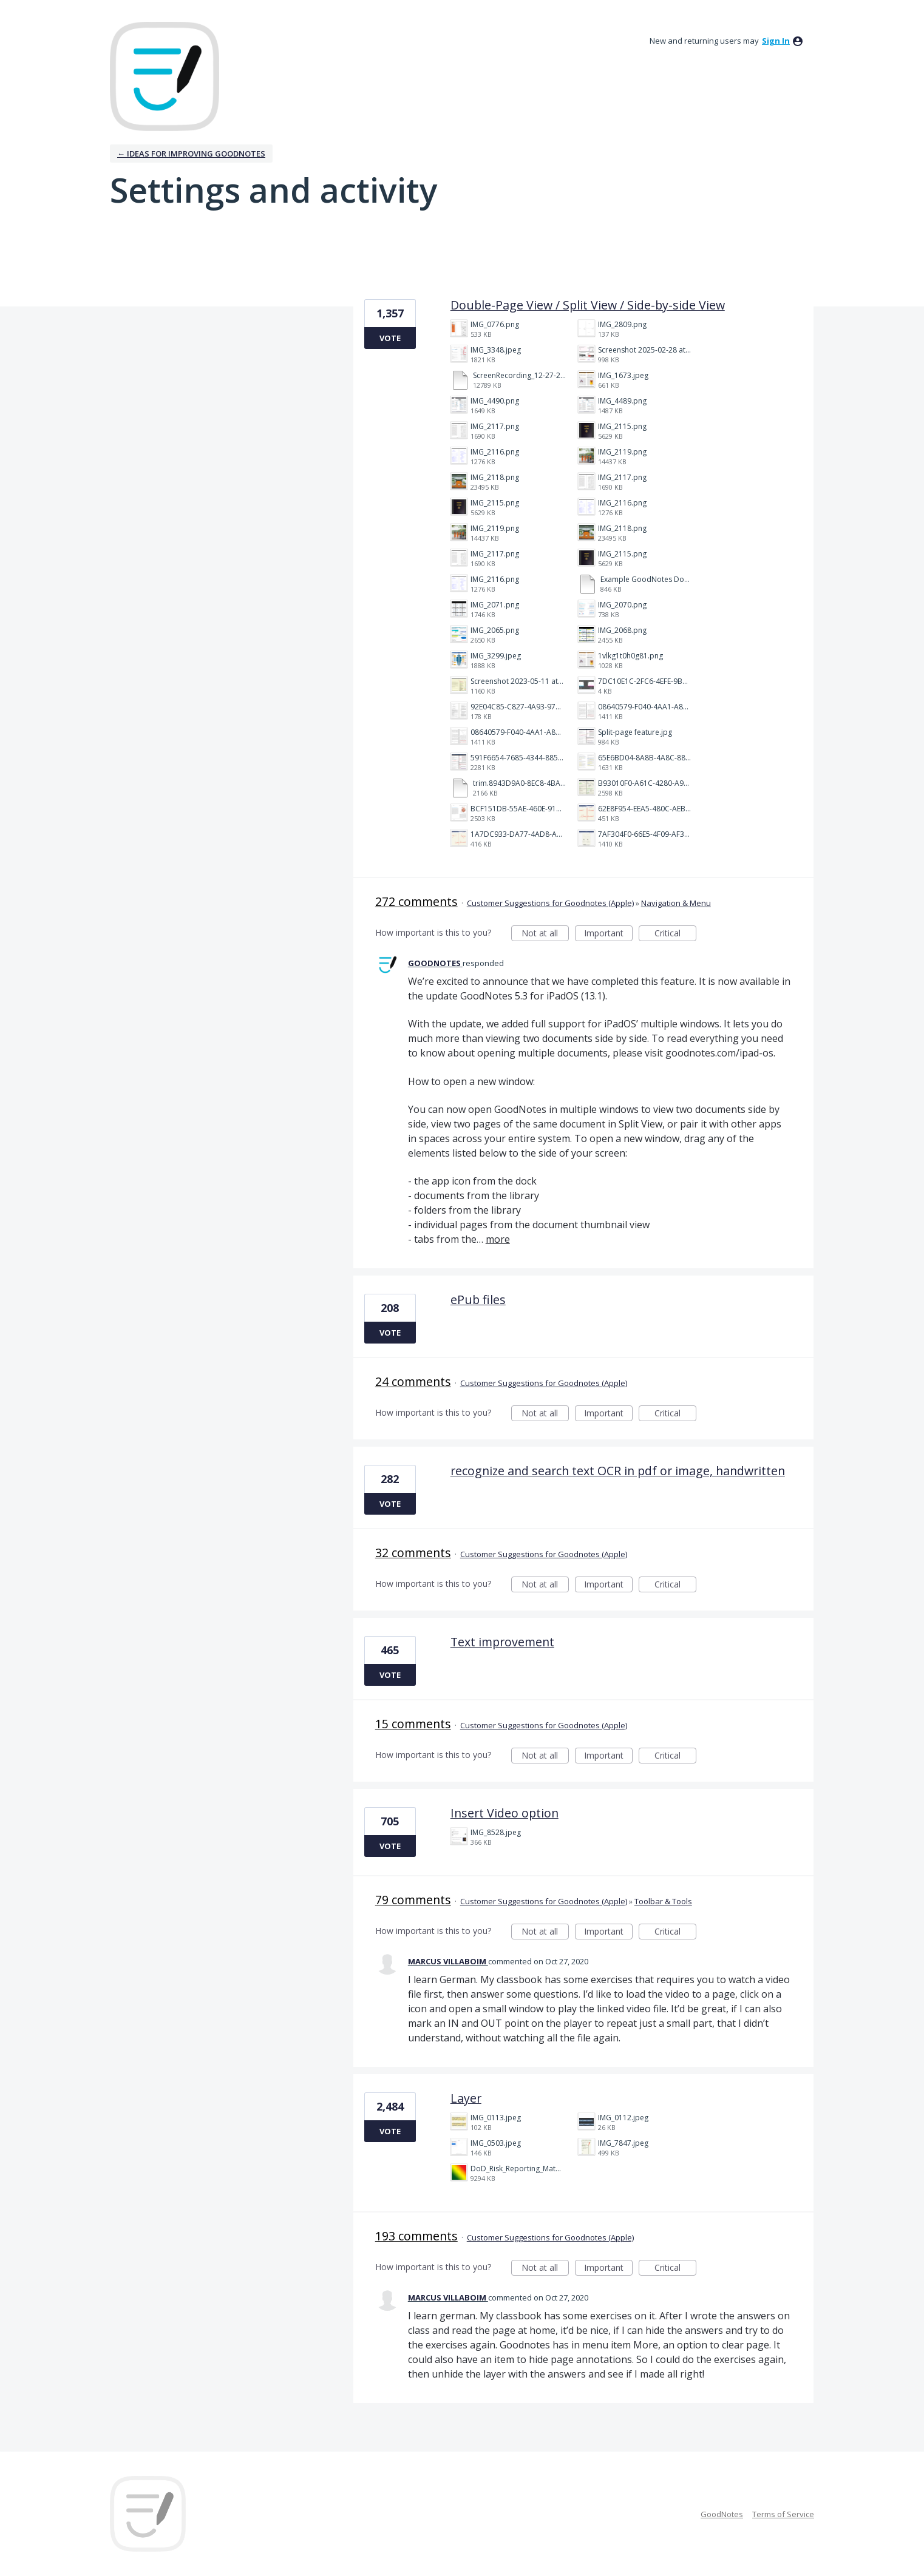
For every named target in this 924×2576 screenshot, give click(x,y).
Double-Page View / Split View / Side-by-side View (587, 305)
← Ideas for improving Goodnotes (191, 153)
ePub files (478, 1299)
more (498, 1239)
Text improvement (502, 1642)
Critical (675, 934)
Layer (465, 2098)
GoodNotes (722, 2514)
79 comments (413, 1899)
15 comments (413, 1724)
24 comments (413, 1381)
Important (608, 934)
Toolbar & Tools (663, 1901)
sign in (776, 40)
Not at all (545, 934)
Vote (390, 338)
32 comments (413, 1552)
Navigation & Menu (676, 903)
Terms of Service (783, 2514)
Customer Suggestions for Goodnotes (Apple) (550, 903)
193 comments (416, 2236)
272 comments (416, 901)
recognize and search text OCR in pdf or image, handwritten (617, 1470)
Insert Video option (504, 1813)
